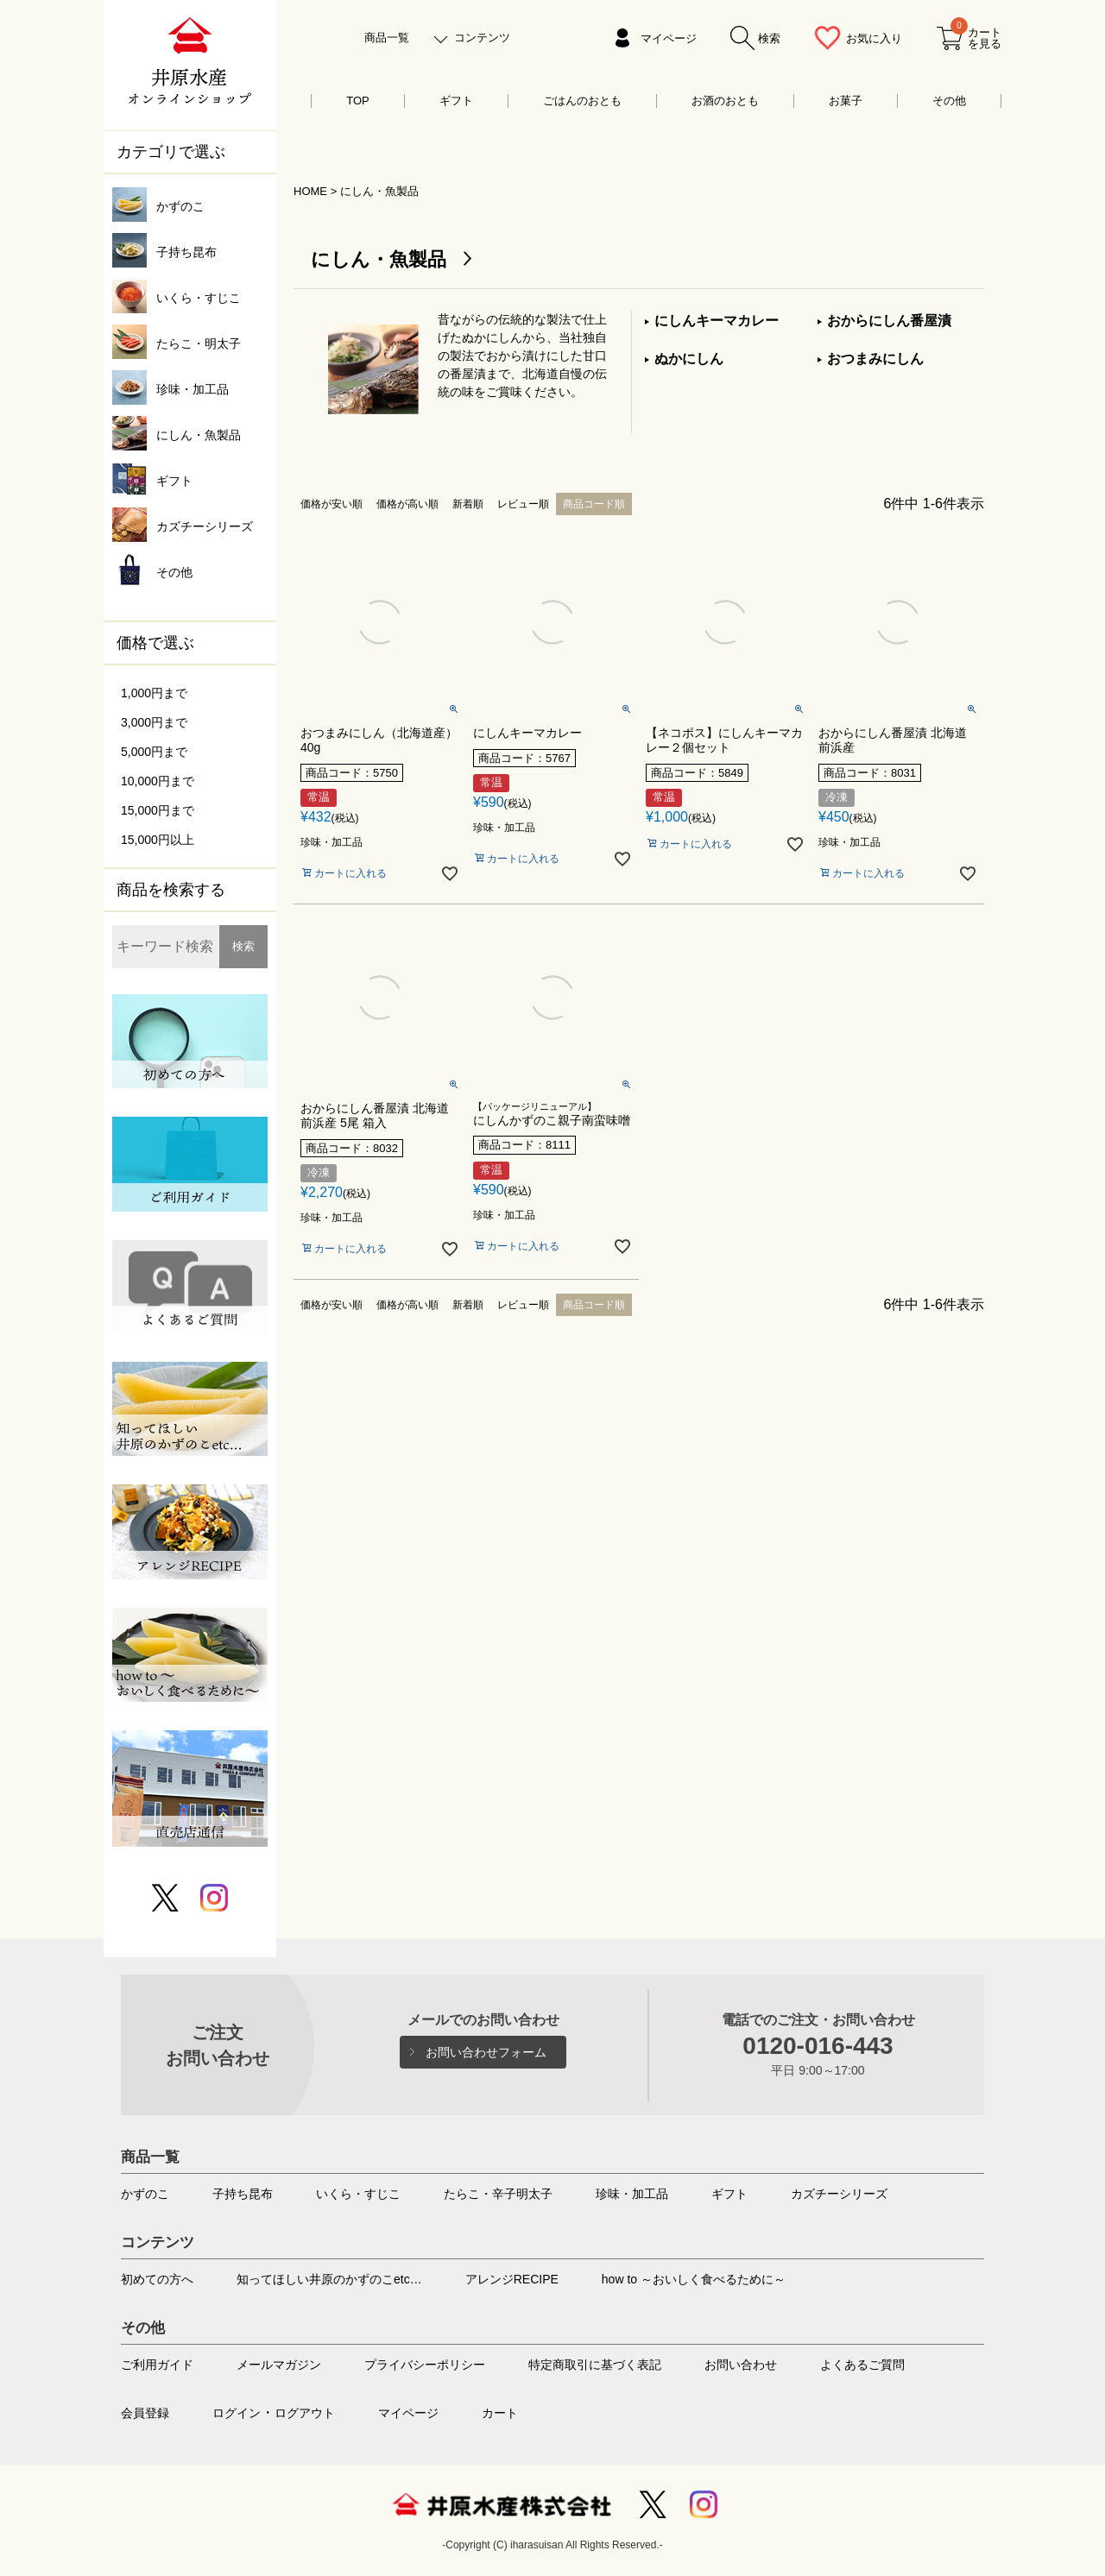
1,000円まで (154, 693)
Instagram (703, 2504)
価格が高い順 (407, 504)
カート (500, 2413)
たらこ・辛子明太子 (498, 2194)
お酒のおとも (725, 100)
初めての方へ (157, 2279)
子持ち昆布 (242, 2194)
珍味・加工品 (632, 2194)
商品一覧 (386, 37)
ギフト (456, 100)
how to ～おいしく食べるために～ (694, 2279)
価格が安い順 (331, 504)
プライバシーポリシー (424, 2364)
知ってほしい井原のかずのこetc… (329, 2279)
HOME (310, 191)
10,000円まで (157, 781)
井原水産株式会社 (502, 2504)
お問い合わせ (740, 2364)
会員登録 (145, 2413)
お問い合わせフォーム (486, 2052)
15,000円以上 (157, 840)
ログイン (236, 2413)
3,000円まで (154, 722)
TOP (357, 100)
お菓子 (845, 100)
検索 (243, 946)
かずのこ (145, 2194)
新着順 (467, 504)
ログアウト (305, 2413)
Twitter (652, 2504)
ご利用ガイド (157, 2364)
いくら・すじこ (358, 2194)
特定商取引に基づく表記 (594, 2364)
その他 (949, 100)
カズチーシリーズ (839, 2194)
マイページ (669, 38)
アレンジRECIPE (512, 2279)
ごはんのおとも (582, 100)
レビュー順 (523, 504)
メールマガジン (279, 2364)
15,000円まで (157, 810)
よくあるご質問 (862, 2364)
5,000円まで (154, 752)
